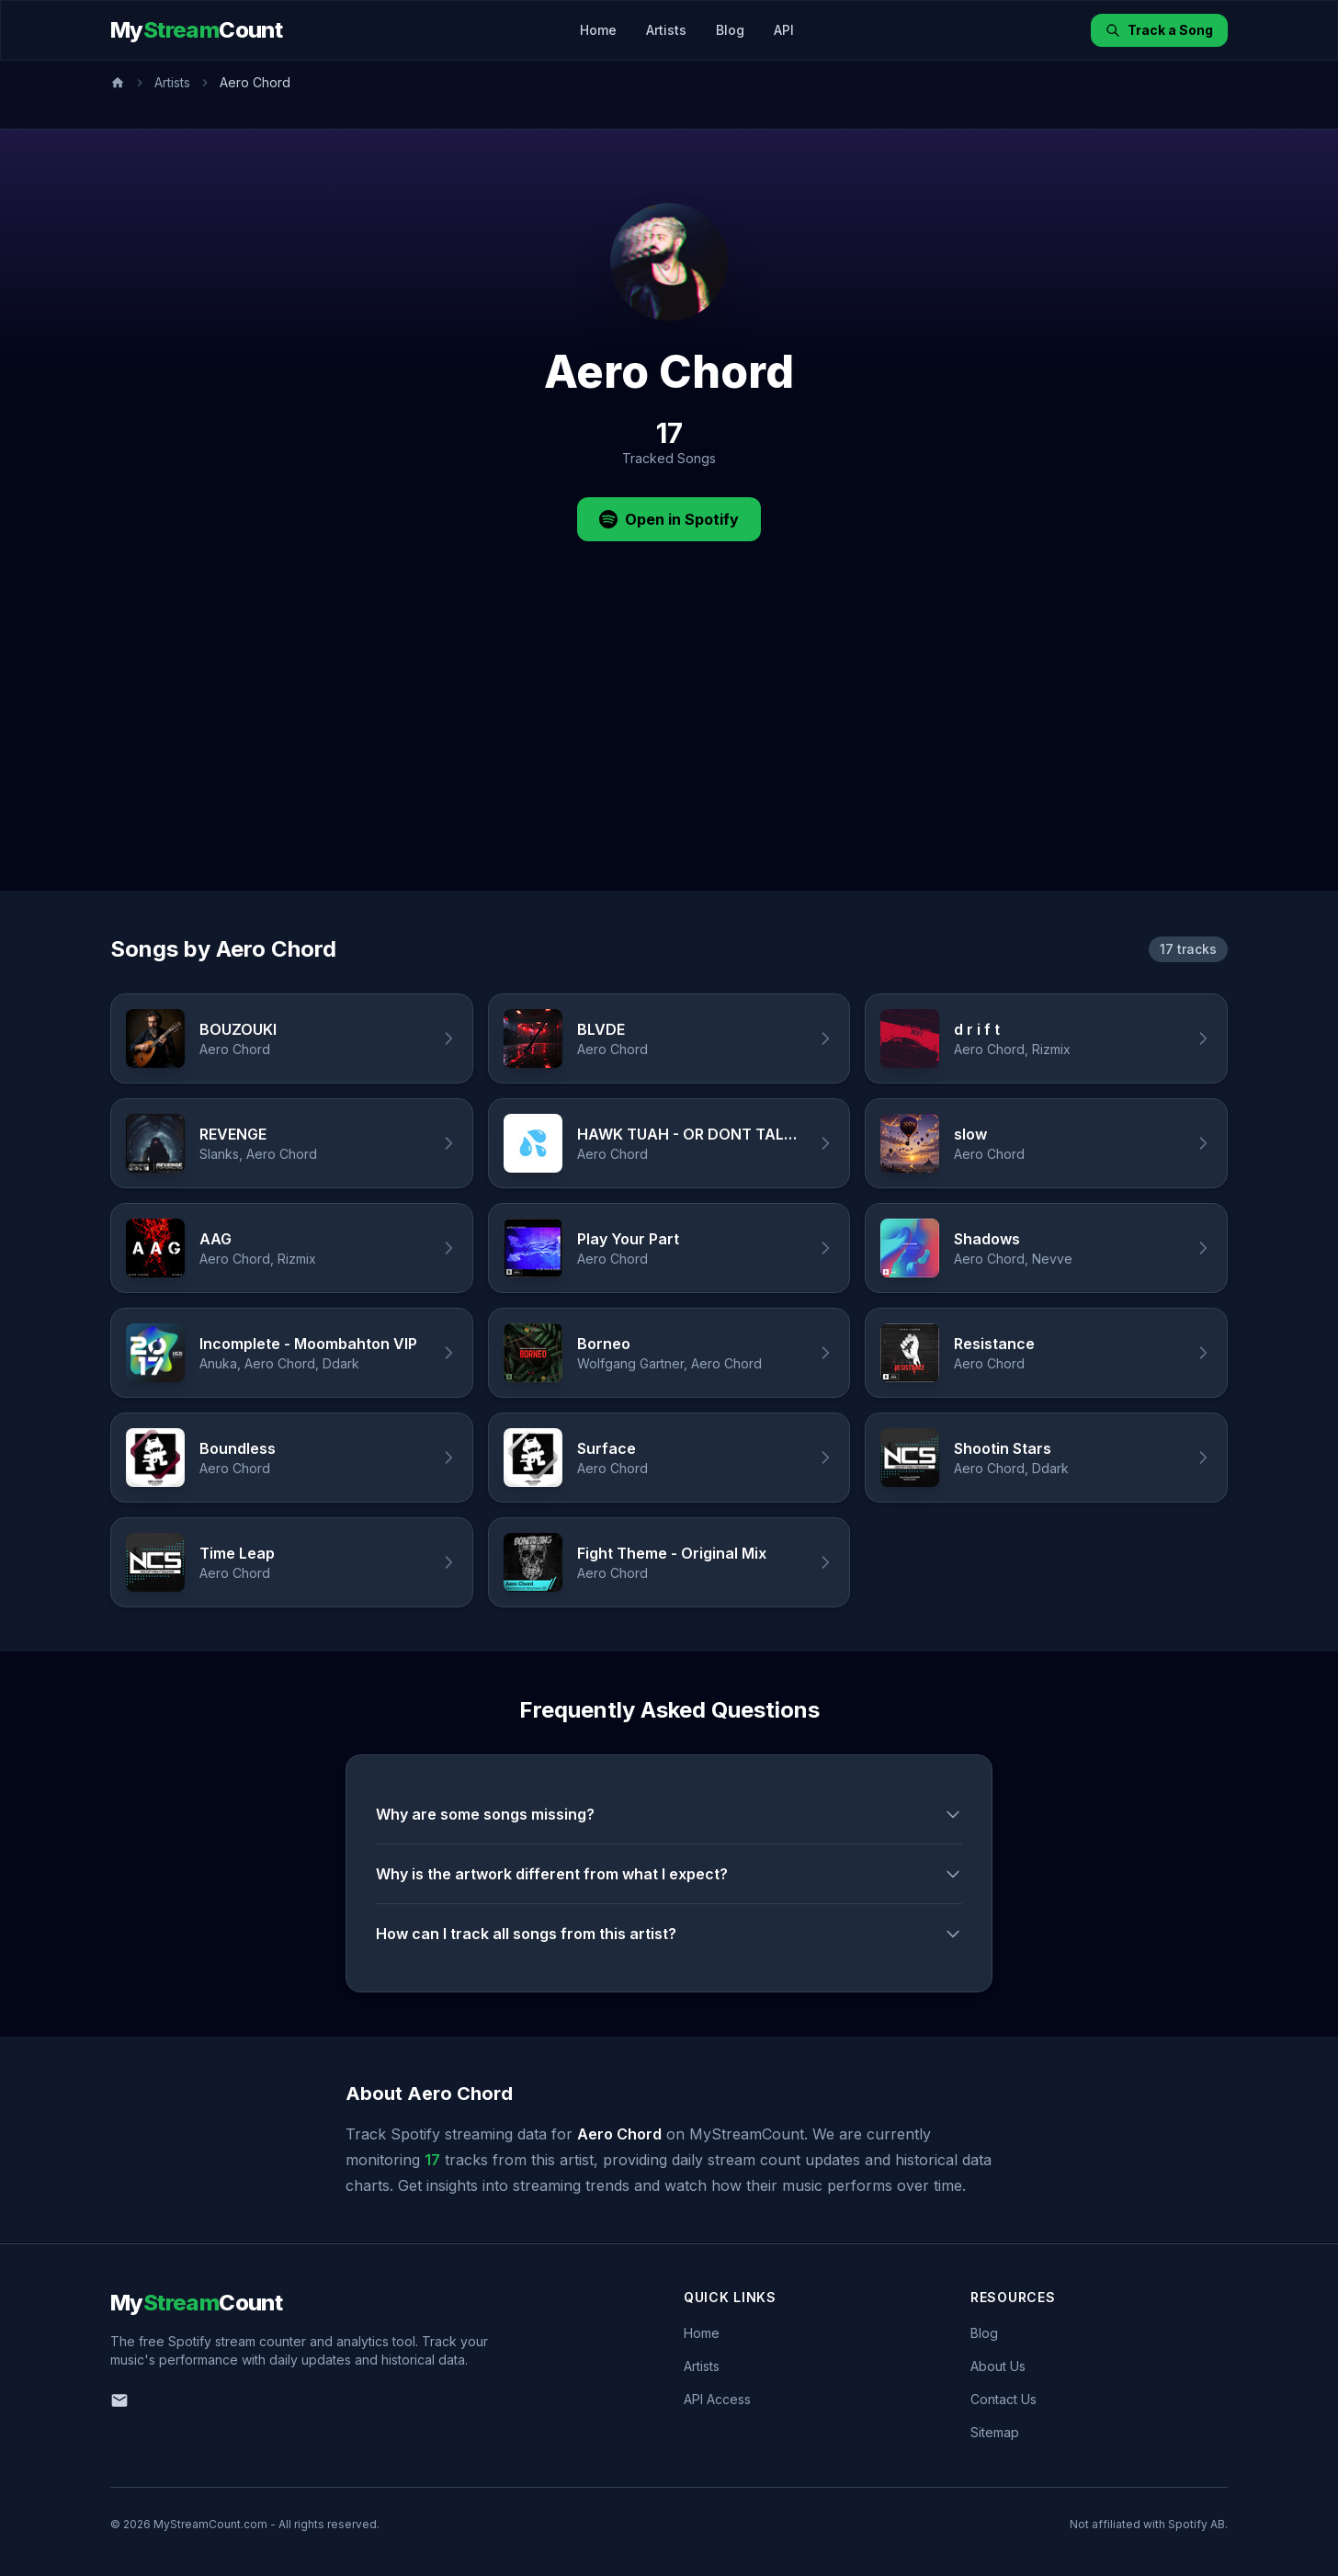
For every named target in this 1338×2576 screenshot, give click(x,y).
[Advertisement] (669, 752)
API (784, 30)
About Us (998, 2366)
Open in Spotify (669, 519)
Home (598, 30)
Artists (666, 30)
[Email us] (119, 2400)
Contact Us (1003, 2399)
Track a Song (1159, 30)
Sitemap (994, 2432)
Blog (730, 30)
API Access (717, 2399)
